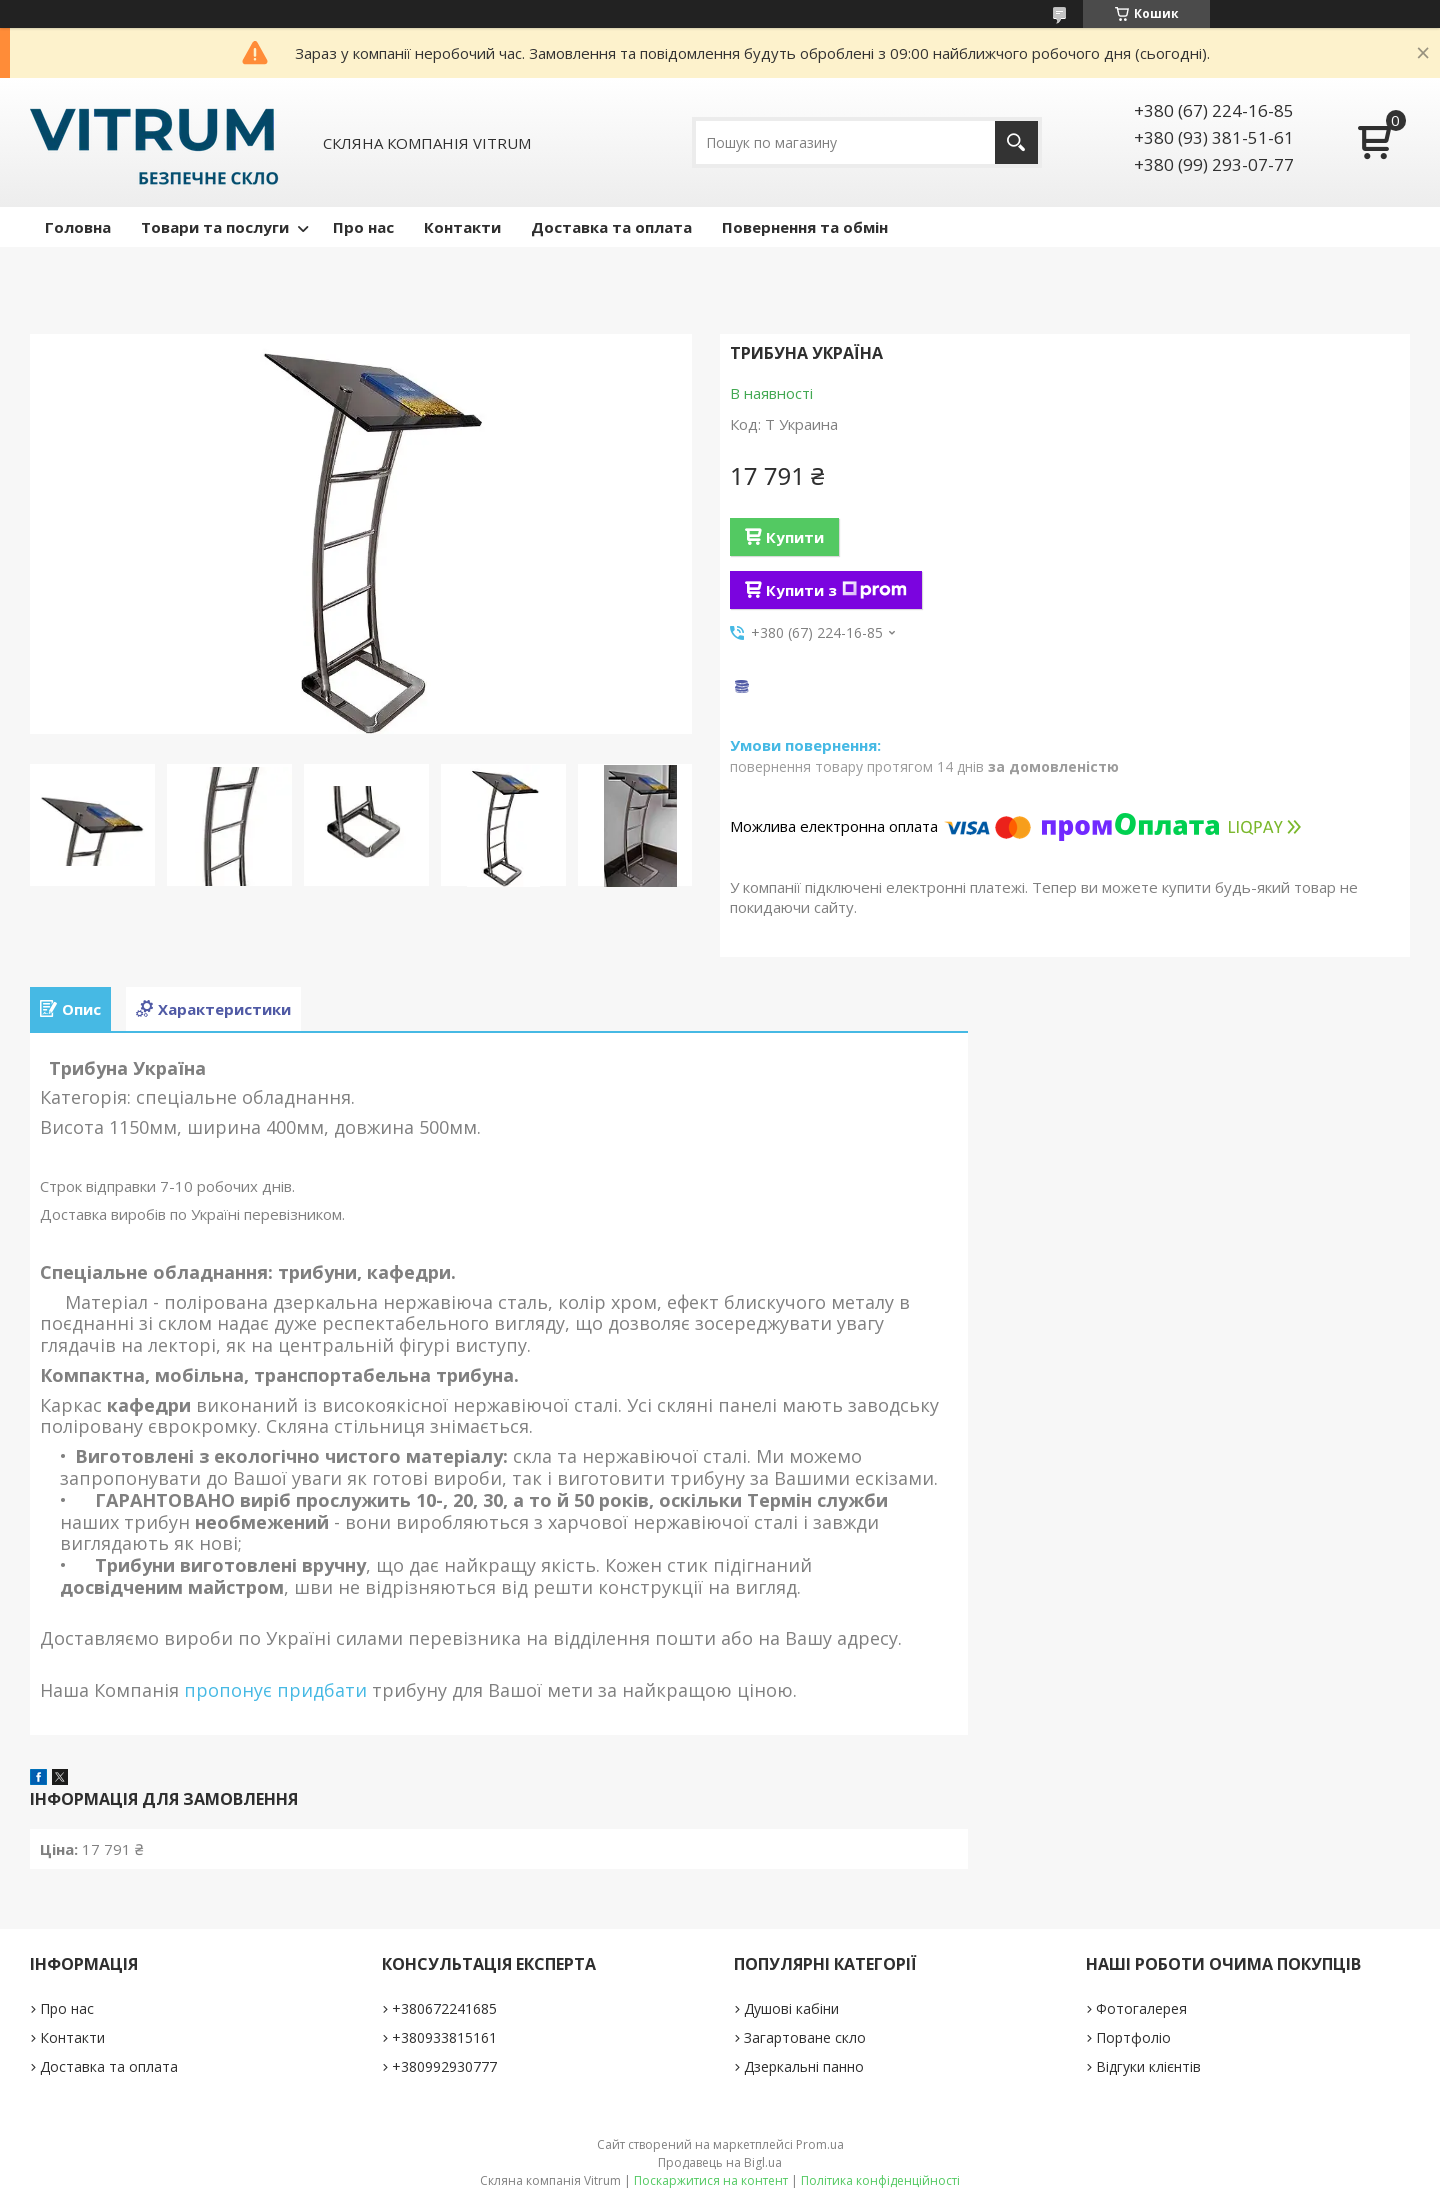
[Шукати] (1016, 142)
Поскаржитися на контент (711, 2180)
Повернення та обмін (805, 227)
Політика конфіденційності (880, 2180)
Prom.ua (820, 2144)
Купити (795, 537)
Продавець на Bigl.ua (720, 2162)
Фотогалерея (1141, 2008)
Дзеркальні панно (804, 2066)
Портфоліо (1133, 2037)
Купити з (836, 590)
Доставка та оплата (611, 227)
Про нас (363, 227)
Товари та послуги (215, 227)
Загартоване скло (805, 2037)
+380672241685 (444, 2008)
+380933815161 (444, 2037)
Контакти (462, 227)
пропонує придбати (273, 1690)
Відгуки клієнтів (1148, 2066)
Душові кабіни (791, 2008)
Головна (78, 227)
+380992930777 (444, 2066)
